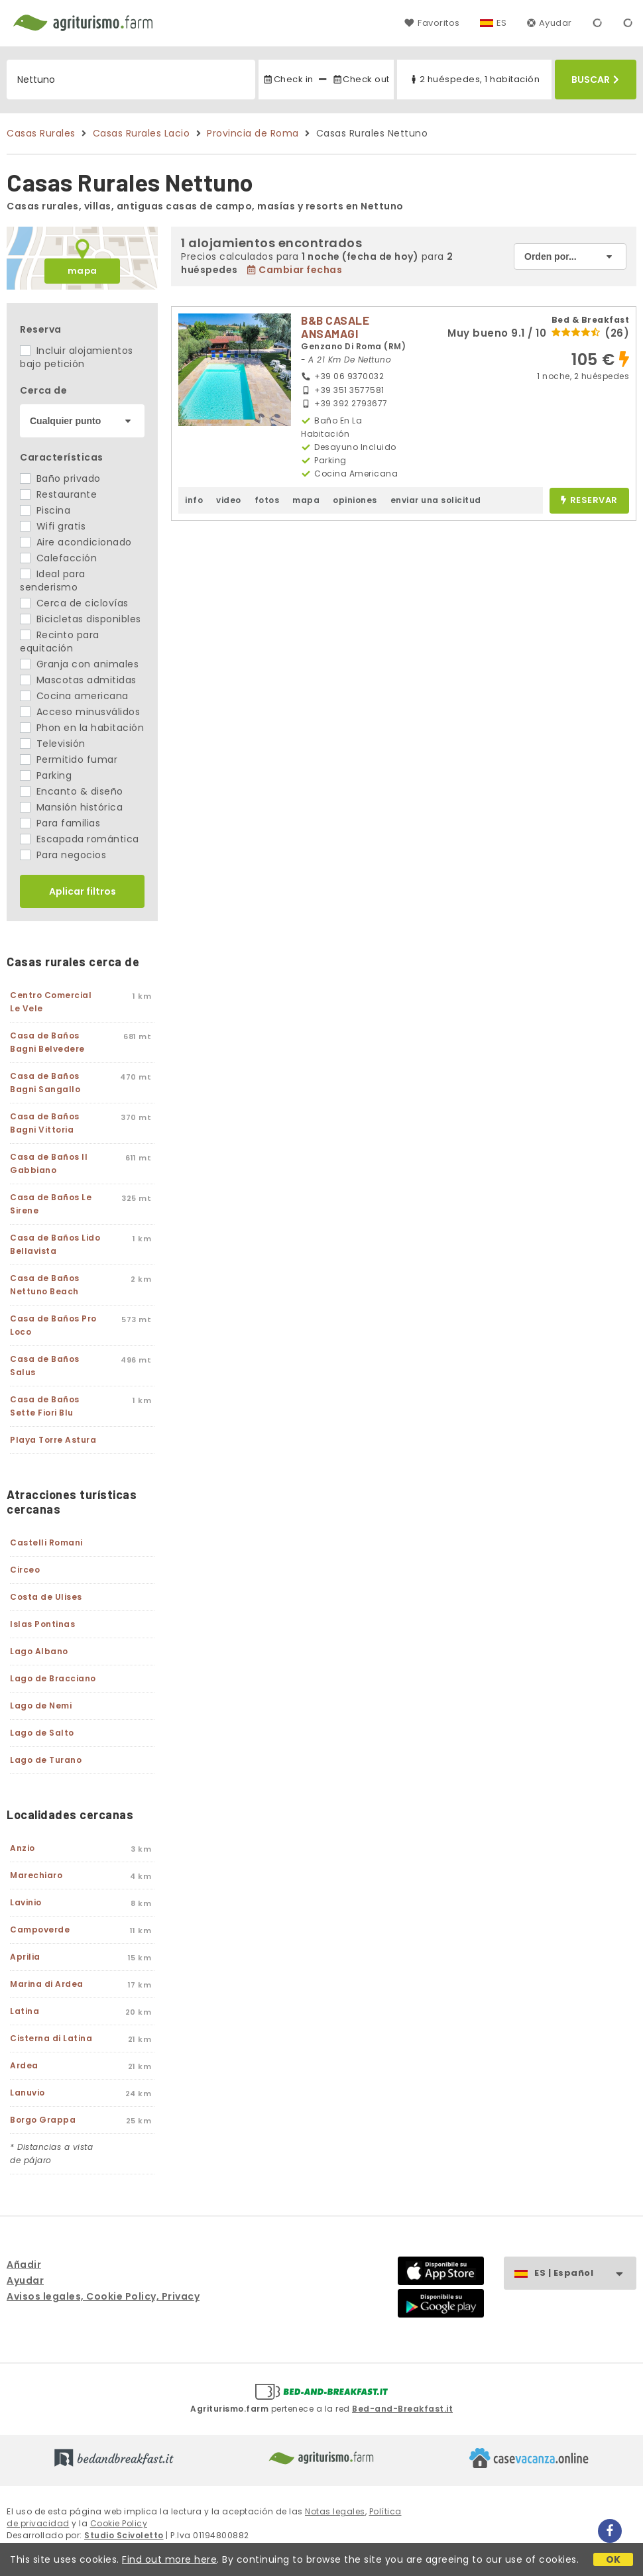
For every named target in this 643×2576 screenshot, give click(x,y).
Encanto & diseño (71, 791)
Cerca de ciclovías (74, 603)
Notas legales (335, 2511)
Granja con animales (79, 664)
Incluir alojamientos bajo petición (76, 357)
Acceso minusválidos (80, 711)
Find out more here (169, 2559)
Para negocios (63, 855)
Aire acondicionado (76, 542)
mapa (82, 270)
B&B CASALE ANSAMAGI (335, 326)
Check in (288, 79)
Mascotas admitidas (78, 680)
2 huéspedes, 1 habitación (474, 79)
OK (613, 2559)
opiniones (355, 500)
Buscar (595, 79)
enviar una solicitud (435, 500)
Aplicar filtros (82, 891)
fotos (267, 500)
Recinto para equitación (59, 641)
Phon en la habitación (82, 727)
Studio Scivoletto (124, 2535)
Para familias (60, 823)
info (194, 500)
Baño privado (60, 478)
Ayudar (549, 23)
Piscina (45, 510)
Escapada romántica (79, 839)
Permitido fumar (68, 759)
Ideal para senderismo (53, 580)
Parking (46, 775)
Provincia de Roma (253, 133)
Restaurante (58, 494)
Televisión (53, 743)
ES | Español (585, 2273)
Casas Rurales (41, 133)
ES (502, 23)
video (228, 500)
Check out (361, 79)
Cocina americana (74, 695)
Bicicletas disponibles (80, 619)
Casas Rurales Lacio (141, 133)
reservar (589, 500)
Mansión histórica (71, 807)
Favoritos (431, 23)
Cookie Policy (119, 2523)
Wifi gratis (53, 526)
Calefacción (58, 558)
